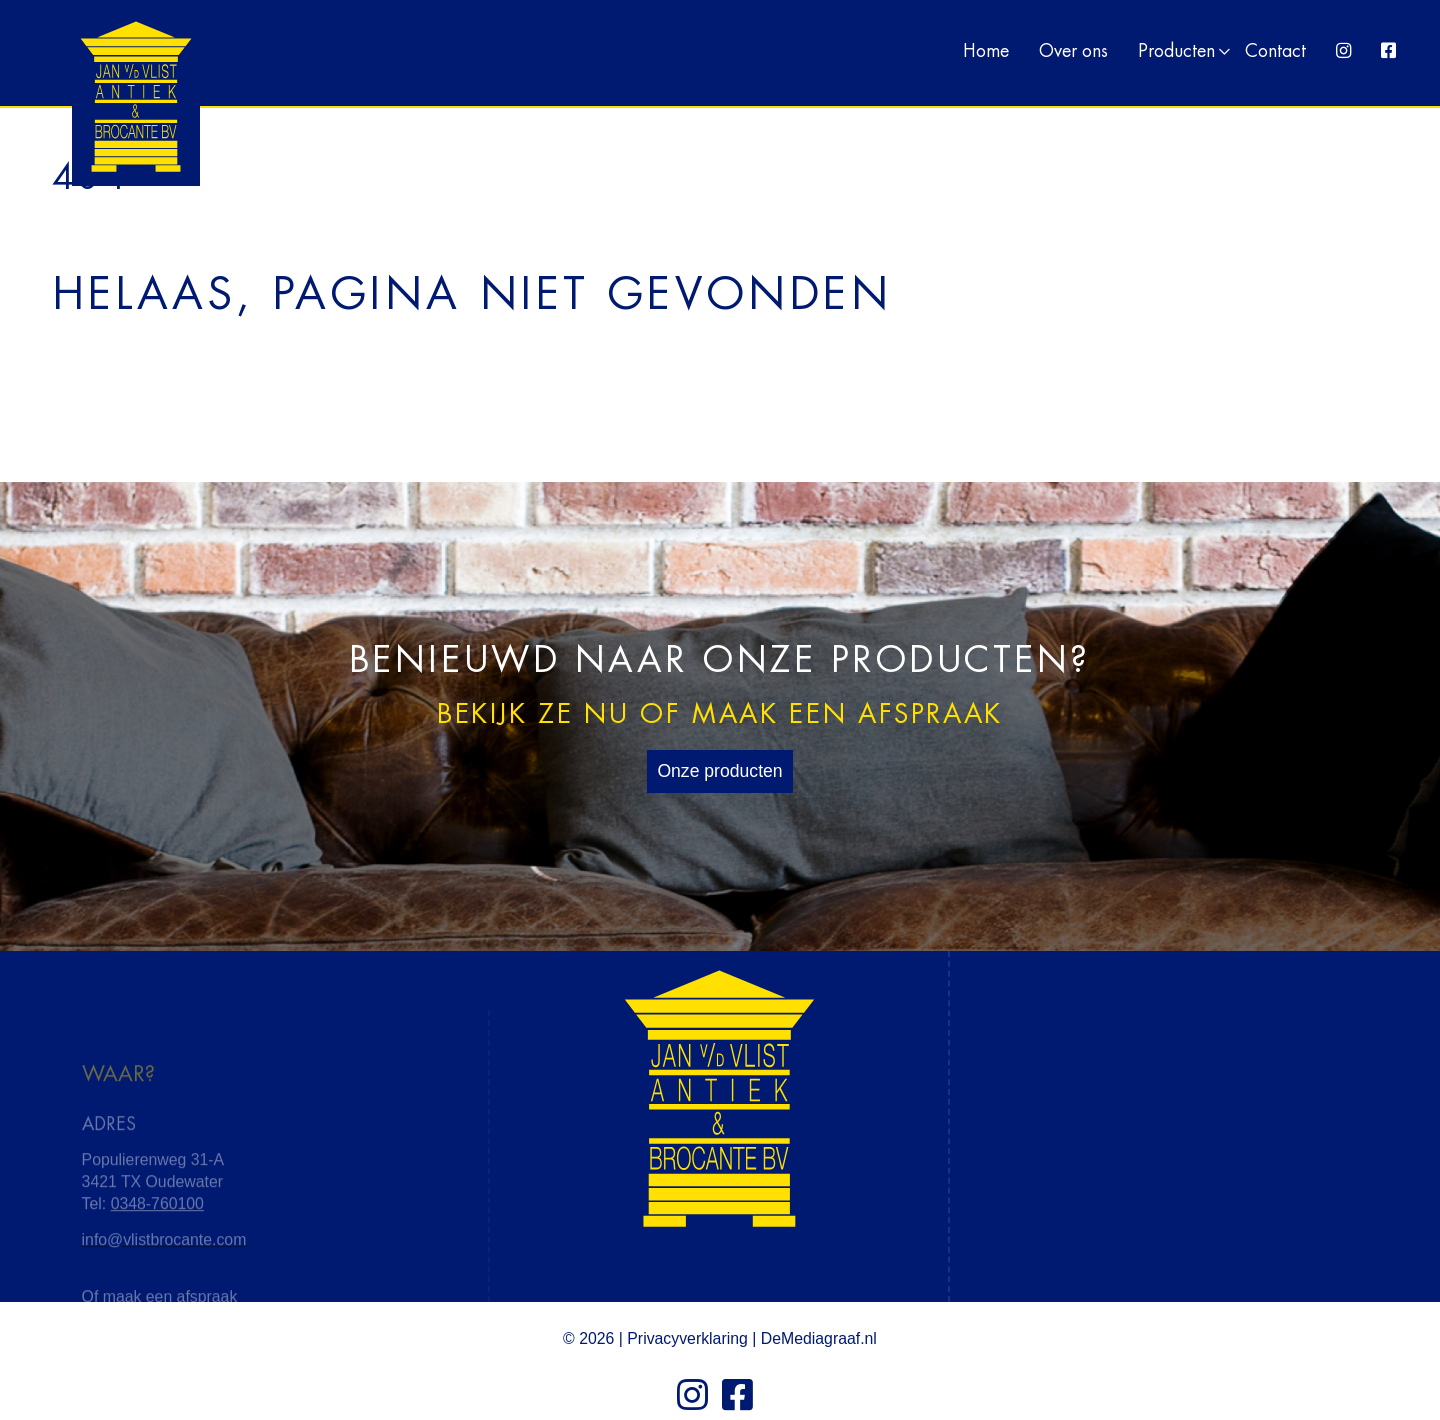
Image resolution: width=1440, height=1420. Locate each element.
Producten (1176, 52)
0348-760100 (157, 1240)
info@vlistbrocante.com (164, 1275)
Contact (1275, 52)
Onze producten (719, 771)
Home (986, 52)
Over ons (1073, 52)
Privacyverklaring (687, 1338)
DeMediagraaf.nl (819, 1338)
